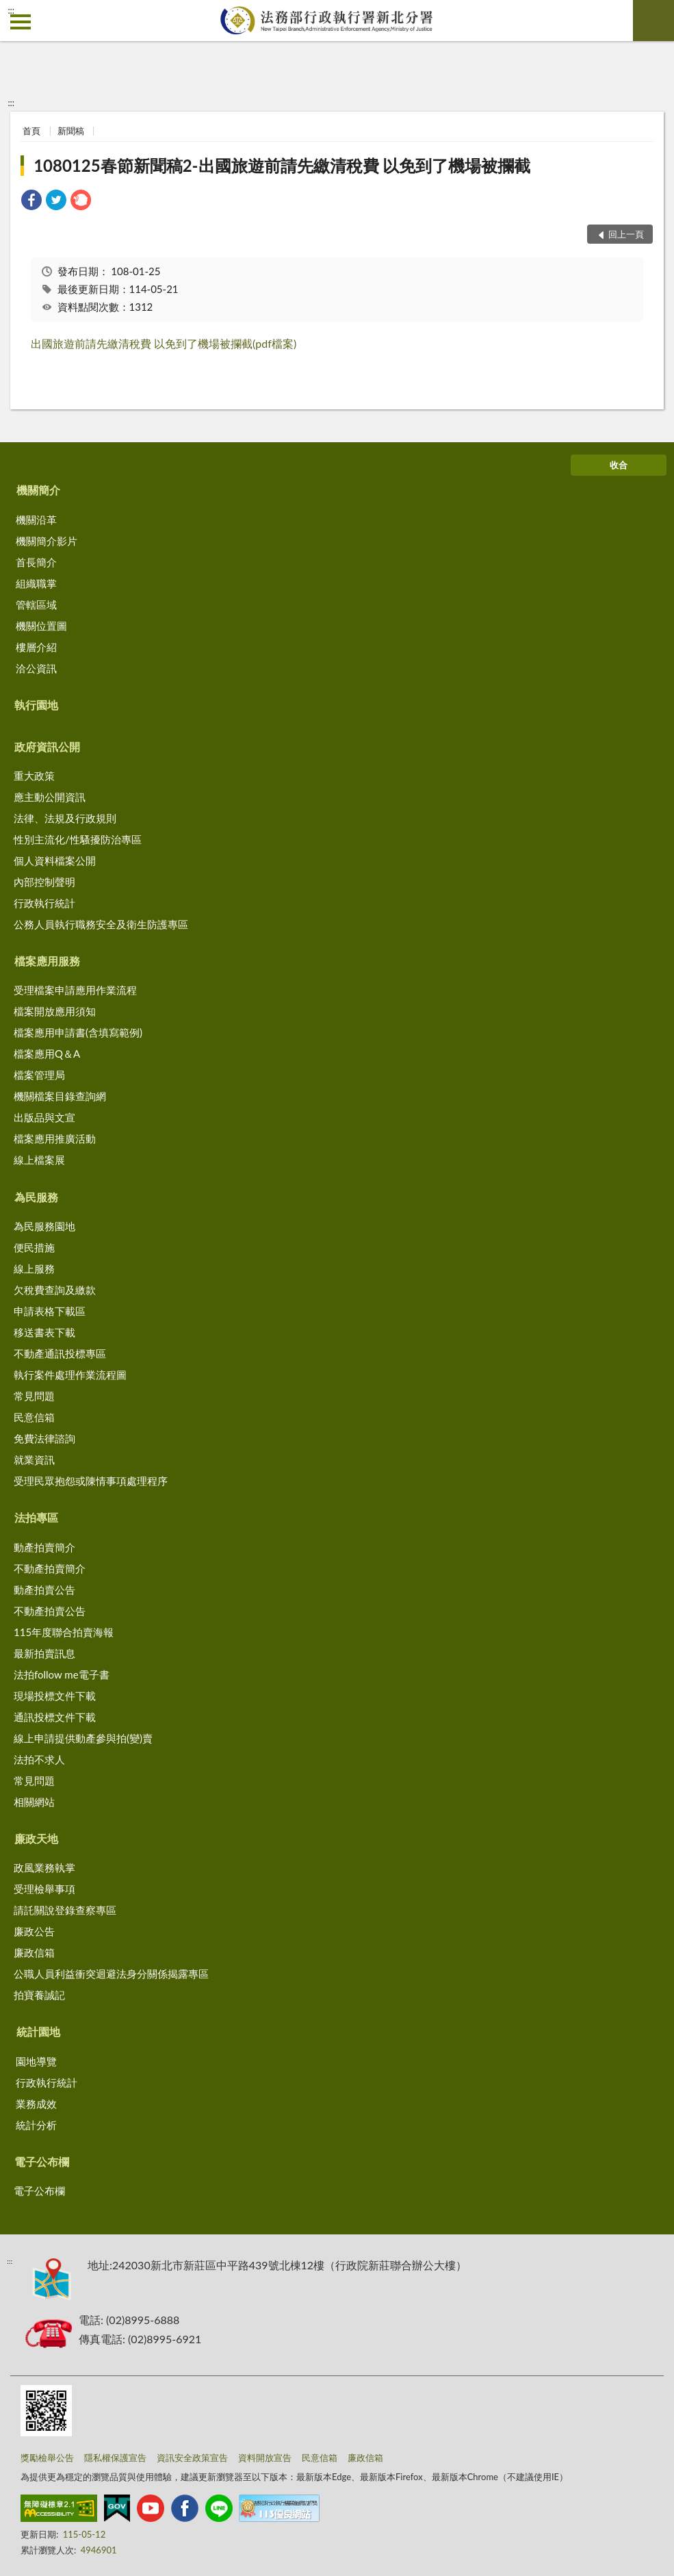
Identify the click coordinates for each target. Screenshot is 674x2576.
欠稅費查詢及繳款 (55, 1290)
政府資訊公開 (47, 746)
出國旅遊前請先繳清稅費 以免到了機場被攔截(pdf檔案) (163, 343)
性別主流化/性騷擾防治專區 (78, 839)
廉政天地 (36, 1838)
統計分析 (36, 2125)
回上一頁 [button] (626, 234)
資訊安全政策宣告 (192, 2457)
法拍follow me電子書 (61, 1674)
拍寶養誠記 (39, 1995)
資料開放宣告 (264, 2457)
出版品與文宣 (44, 1117)
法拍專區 (36, 1517)
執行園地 (36, 704)
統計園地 (38, 2031)
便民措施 (34, 1247)
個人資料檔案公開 (55, 860)
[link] (31, 202)
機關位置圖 (41, 626)
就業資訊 (34, 1459)
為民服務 (36, 1196)
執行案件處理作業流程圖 (70, 1374)
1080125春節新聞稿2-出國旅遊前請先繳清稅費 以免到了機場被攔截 (282, 165)
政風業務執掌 (44, 1867)
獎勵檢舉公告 (47, 2457)
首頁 (31, 130)
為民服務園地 (44, 1226)
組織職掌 (36, 583)
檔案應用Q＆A (47, 1053)
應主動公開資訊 (50, 797)
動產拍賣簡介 (44, 1547)
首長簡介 (36, 562)
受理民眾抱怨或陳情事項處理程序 (91, 1481)
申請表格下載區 (50, 1311)
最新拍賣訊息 (44, 1653)
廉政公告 (34, 1931)
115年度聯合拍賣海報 (64, 1632)
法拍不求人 (39, 1759)
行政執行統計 (44, 903)
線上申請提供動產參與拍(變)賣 (83, 1738)
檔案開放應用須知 (55, 1011)
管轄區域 (36, 604)
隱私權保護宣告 (115, 2457)
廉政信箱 (34, 1952)
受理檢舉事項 (44, 1889)
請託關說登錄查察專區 (65, 1910)
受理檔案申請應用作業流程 (75, 990)
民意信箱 (34, 1417)
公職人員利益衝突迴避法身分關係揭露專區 (111, 1973)
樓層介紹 (36, 647)
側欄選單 (20, 21)
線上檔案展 (39, 1159)
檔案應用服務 (47, 960)
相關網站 (34, 1802)
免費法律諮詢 (44, 1438)
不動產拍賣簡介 (50, 1568)
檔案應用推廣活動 (55, 1138)
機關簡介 (38, 489)
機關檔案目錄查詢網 (60, 1096)
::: (11, 10)
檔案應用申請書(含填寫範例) (78, 1032)
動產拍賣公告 (44, 1589)
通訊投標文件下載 (55, 1717)
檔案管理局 (39, 1075)
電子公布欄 (41, 2161)
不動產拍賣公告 (50, 1611)
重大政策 (34, 775)
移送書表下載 (44, 1332)
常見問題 (34, 1396)
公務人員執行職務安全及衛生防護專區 (101, 924)
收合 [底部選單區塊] (618, 464)
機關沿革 (36, 519)
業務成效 (36, 2103)
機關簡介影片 (46, 541)
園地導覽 (36, 2061)
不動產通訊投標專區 (60, 1353)
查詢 (653, 20)
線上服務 (34, 1268)
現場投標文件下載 (55, 1695)
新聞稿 (70, 130)
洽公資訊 (36, 668)
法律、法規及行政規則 (65, 818)
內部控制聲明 (44, 882)
